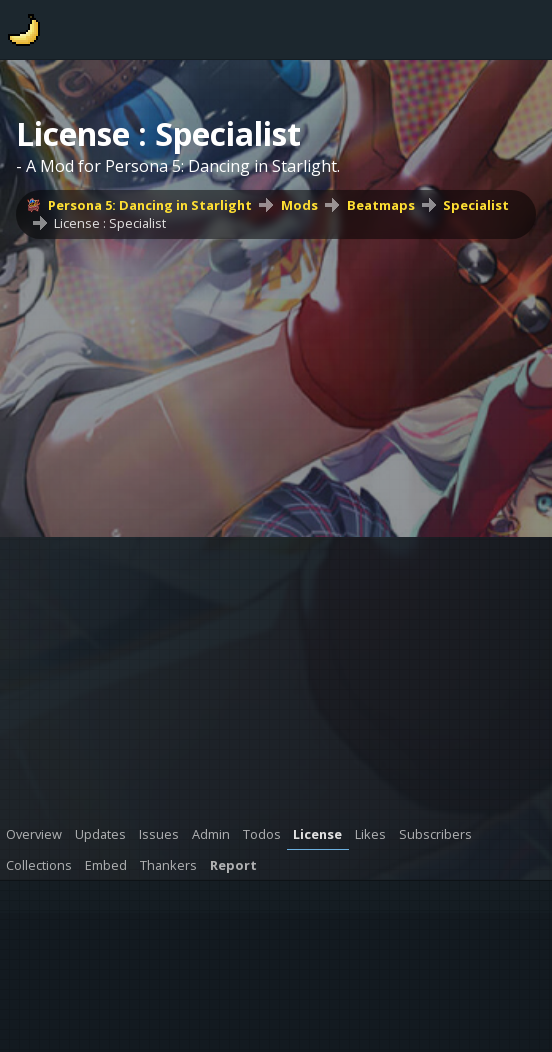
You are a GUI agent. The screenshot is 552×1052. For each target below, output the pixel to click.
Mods (299, 205)
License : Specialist (110, 223)
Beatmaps (381, 205)
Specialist (476, 205)
